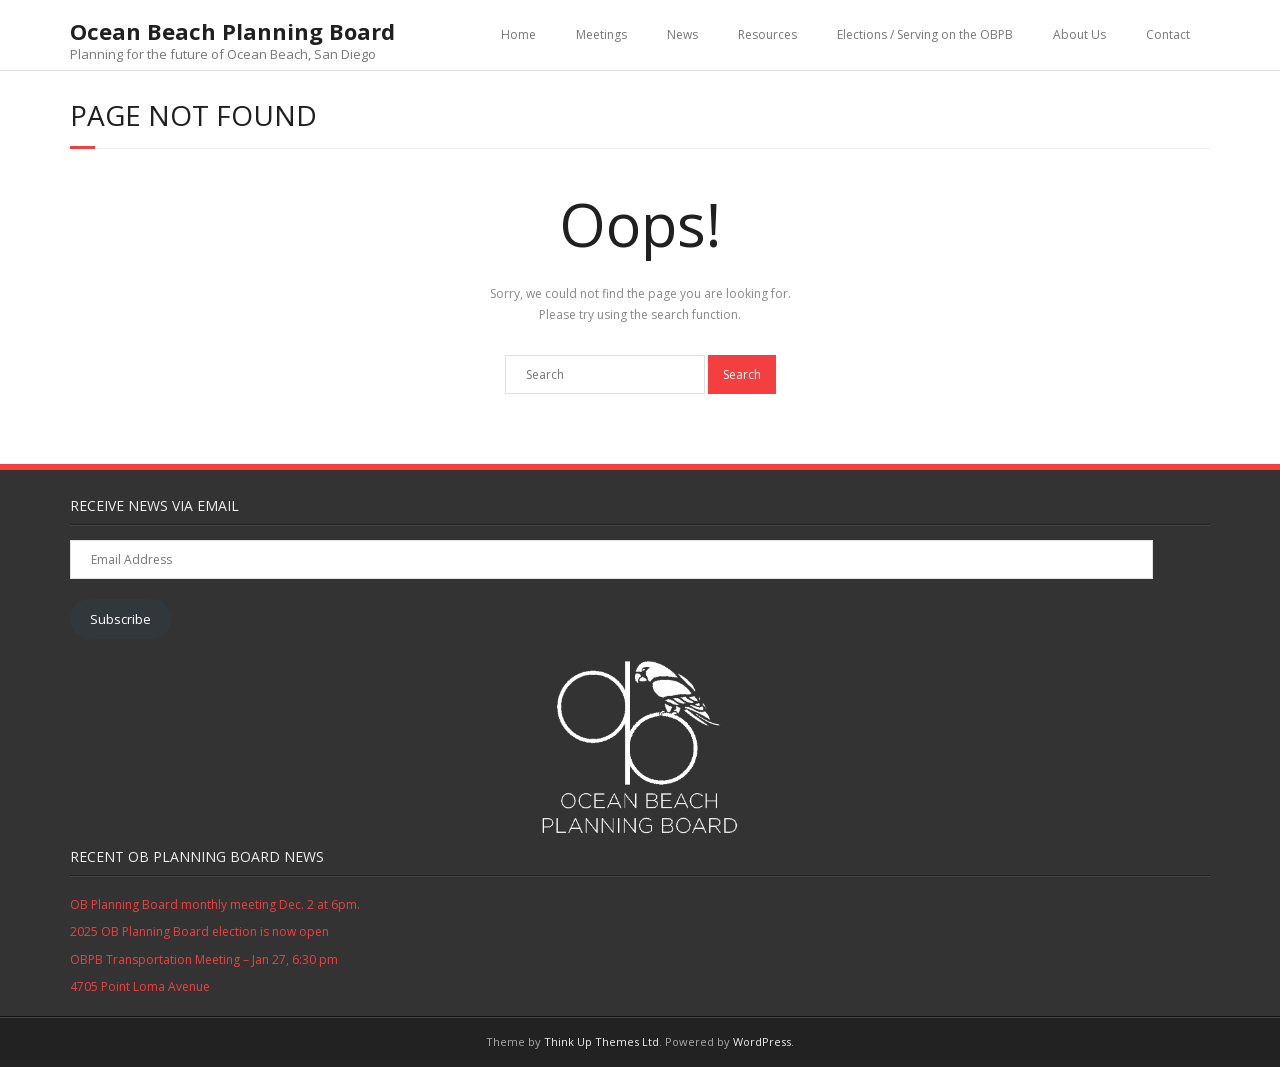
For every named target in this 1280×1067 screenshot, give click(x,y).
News (682, 34)
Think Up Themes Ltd (601, 1041)
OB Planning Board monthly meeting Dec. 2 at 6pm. (215, 904)
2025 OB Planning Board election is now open (199, 931)
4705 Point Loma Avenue (140, 986)
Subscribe (120, 619)
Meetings (601, 34)
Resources (767, 34)
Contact (1168, 34)
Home (518, 34)
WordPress (762, 1041)
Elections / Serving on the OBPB (925, 34)
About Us (1079, 34)
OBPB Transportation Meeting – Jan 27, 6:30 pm (204, 959)
